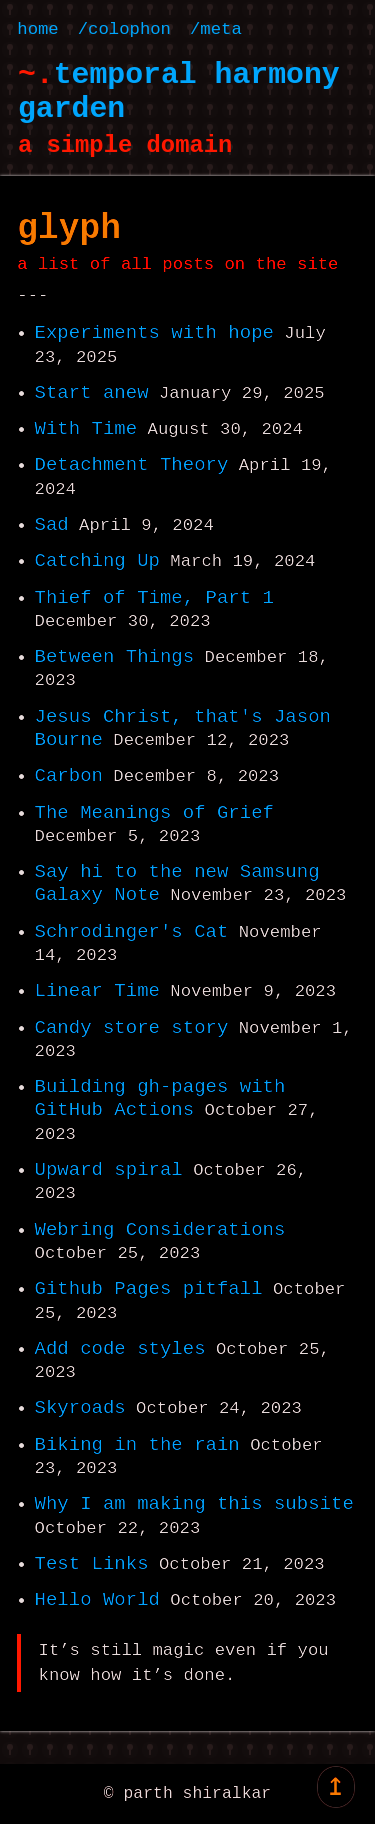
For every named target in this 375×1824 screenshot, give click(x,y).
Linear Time (97, 991)
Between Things (115, 657)
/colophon (124, 29)
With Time (86, 429)
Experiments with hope (154, 333)
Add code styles (120, 1349)
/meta (216, 29)
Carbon (69, 776)
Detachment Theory (132, 465)
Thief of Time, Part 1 (154, 598)
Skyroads (80, 1408)
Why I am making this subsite (194, 1504)
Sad (52, 525)
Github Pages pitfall (149, 1289)
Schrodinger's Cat (132, 932)
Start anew (92, 393)
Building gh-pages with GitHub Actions (160, 1098)
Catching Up (97, 561)
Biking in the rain (137, 1445)
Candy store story (132, 1028)
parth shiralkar (198, 1793)
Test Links (92, 1564)
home (37, 29)
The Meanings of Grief (154, 813)
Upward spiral (109, 1170)
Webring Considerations (160, 1230)
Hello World (97, 1600)
